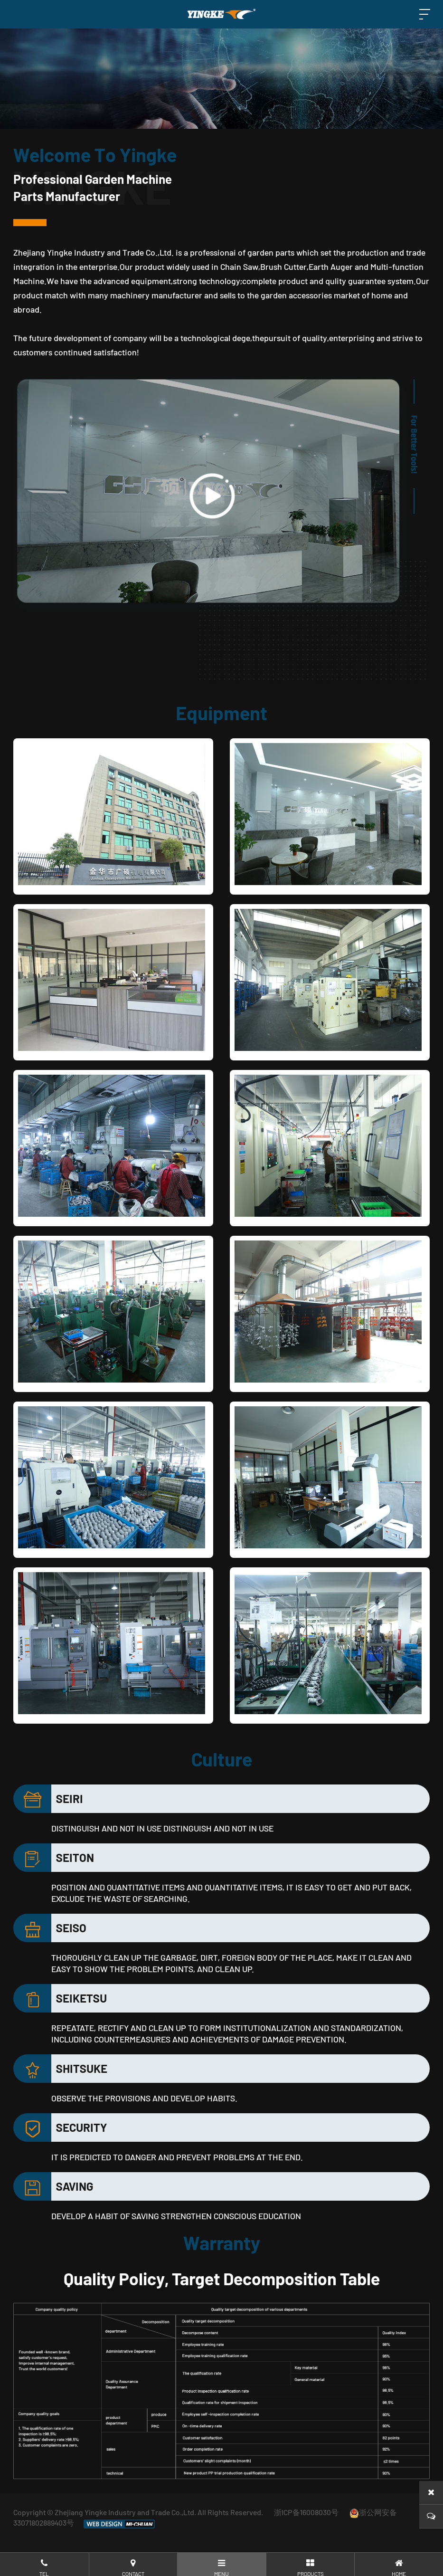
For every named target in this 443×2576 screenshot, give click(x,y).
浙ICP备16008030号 (306, 2512)
